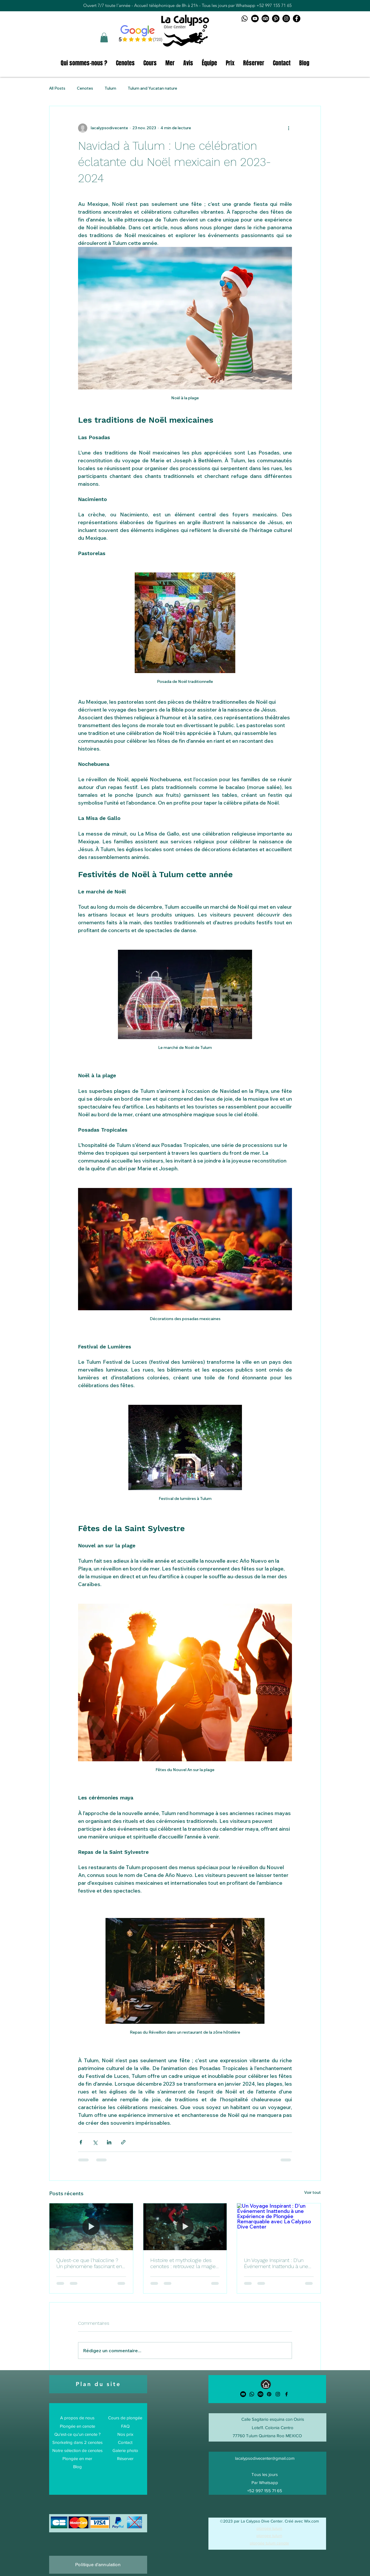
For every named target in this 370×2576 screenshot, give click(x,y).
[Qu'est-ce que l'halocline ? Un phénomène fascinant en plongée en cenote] (91, 2226)
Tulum (110, 88)
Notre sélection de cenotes (77, 2450)
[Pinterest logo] (276, 18)
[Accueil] (266, 2384)
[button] (104, 37)
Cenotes (85, 88)
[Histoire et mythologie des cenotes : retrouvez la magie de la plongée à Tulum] (185, 2226)
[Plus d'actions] (288, 128)
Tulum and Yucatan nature (152, 88)
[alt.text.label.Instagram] (278, 2394)
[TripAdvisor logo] (265, 18)
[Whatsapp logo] (244, 18)
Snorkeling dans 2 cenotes (77, 2442)
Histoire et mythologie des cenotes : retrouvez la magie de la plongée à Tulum (183, 2263)
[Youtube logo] (255, 18)
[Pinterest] (269, 2394)
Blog (77, 2466)
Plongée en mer (77, 2458)
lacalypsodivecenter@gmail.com (265, 2458)
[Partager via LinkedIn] (109, 2142)
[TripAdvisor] (260, 2394)
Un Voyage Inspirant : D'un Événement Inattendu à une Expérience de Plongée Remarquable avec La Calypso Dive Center (276, 2263)
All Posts (57, 88)
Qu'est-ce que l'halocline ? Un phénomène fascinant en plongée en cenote (89, 2263)
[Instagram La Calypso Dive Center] (286, 18)
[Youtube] (243, 2394)
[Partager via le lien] (123, 2142)
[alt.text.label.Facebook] (286, 2394)
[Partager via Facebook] (81, 2142)
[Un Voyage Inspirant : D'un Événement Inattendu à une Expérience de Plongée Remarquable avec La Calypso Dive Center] (279, 2226)
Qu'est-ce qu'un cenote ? (77, 2434)
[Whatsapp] (252, 2394)
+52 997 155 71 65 (274, 5)
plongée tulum (269, 2528)
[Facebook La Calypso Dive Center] (296, 18)
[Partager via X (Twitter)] (95, 2142)
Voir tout (312, 2192)
